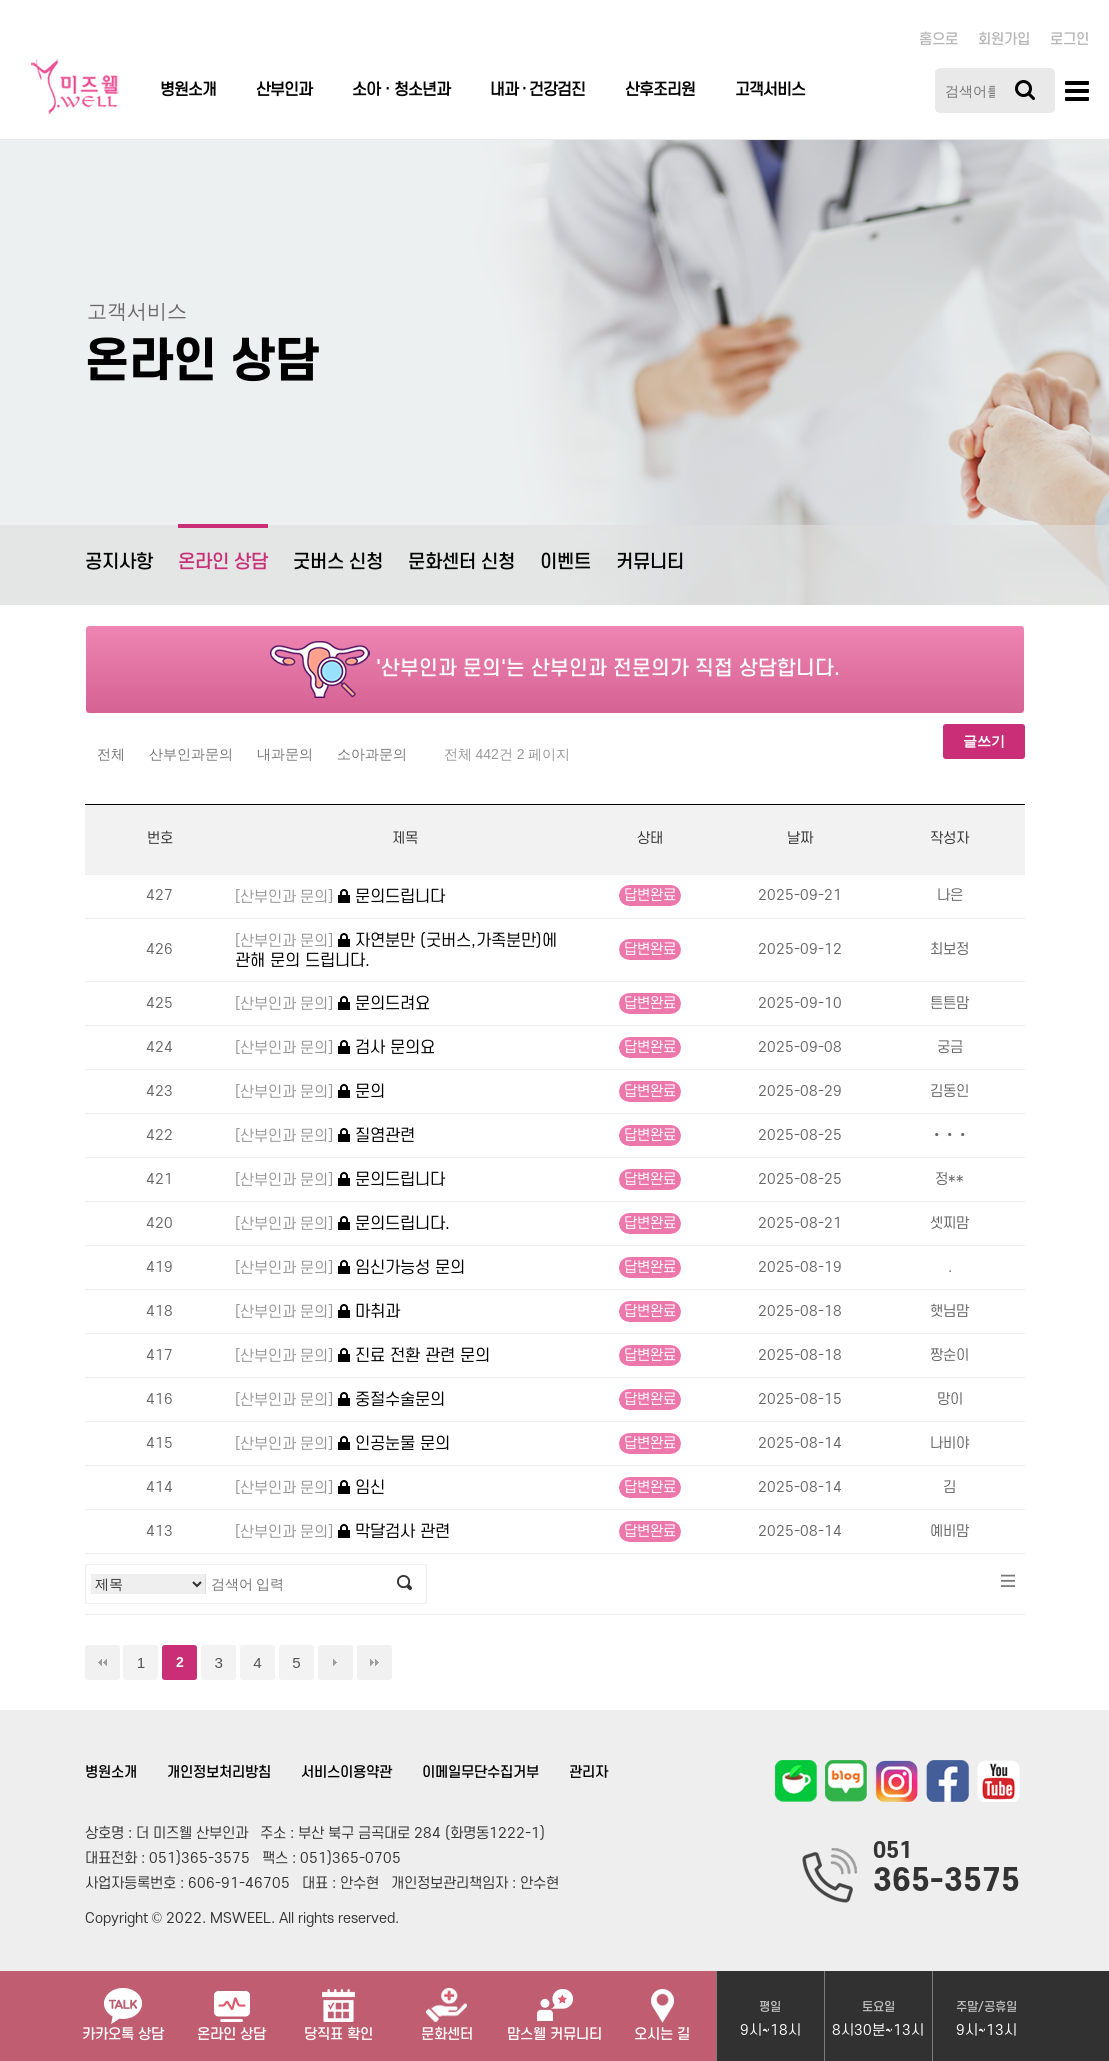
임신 (310, 1488)
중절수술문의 (340, 1400)
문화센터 (447, 2007)
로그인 (1069, 39)
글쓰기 (984, 741)
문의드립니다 (340, 897)
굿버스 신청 (338, 562)
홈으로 (938, 39)
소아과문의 (372, 754)
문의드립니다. (342, 1224)
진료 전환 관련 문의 (362, 1356)
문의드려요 (332, 1004)
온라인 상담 (223, 548)
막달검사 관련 (342, 1532)
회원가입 (1004, 39)
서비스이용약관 (346, 1772)
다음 (335, 1662)
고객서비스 (770, 90)
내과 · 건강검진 (537, 90)
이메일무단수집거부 (480, 1772)
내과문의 (285, 754)
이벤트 (565, 562)
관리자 (588, 1772)
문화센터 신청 (461, 562)
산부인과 (284, 90)
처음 (102, 1662)
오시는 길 (662, 2007)
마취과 (317, 1312)
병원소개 (188, 90)
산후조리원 (660, 90)
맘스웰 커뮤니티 (554, 2007)
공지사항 (119, 562)
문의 (310, 1092)
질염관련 (325, 1136)
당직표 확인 (338, 2007)
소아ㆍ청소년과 (401, 90)
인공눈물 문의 (342, 1444)
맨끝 (374, 1662)
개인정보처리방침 (219, 1772)
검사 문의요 (335, 1048)
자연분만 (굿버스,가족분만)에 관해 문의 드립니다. (396, 950)
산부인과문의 (191, 754)
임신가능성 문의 (350, 1268)
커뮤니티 (650, 562)
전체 (111, 754)
